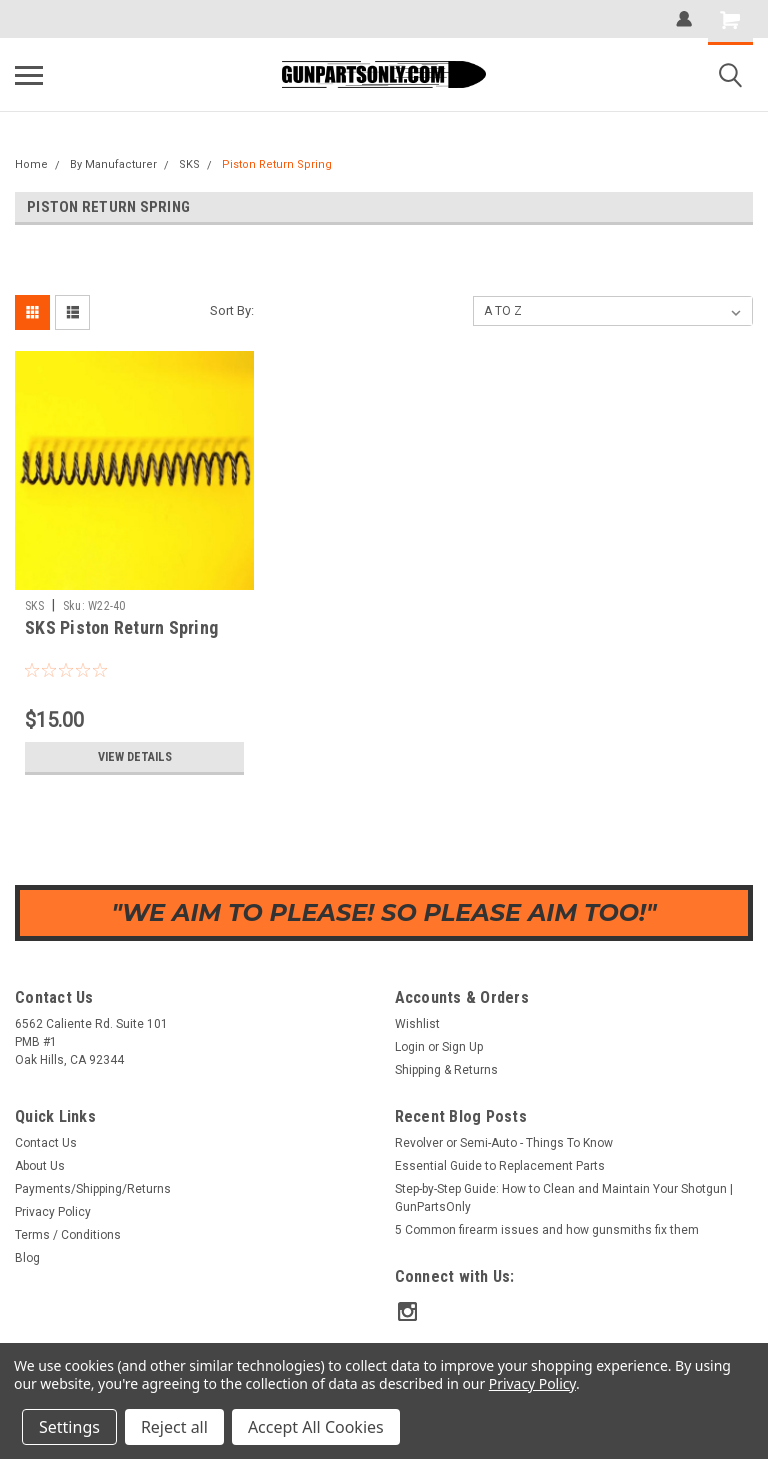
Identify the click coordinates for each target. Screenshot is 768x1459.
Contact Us (46, 1143)
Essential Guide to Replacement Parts (500, 1166)
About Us (40, 1166)
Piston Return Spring (277, 164)
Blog (27, 1258)
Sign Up (462, 1047)
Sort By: (232, 310)
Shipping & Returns (446, 1070)
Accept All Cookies (316, 1427)
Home (31, 164)
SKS (189, 164)
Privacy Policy (53, 1212)
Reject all (174, 1427)
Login (410, 1047)
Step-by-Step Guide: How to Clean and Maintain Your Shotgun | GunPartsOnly (564, 1198)
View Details (135, 757)
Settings (69, 1427)
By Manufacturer (113, 164)
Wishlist (417, 1024)
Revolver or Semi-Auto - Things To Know (504, 1143)
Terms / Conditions (68, 1235)
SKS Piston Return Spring (121, 627)
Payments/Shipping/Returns (93, 1189)
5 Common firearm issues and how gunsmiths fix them (547, 1230)
